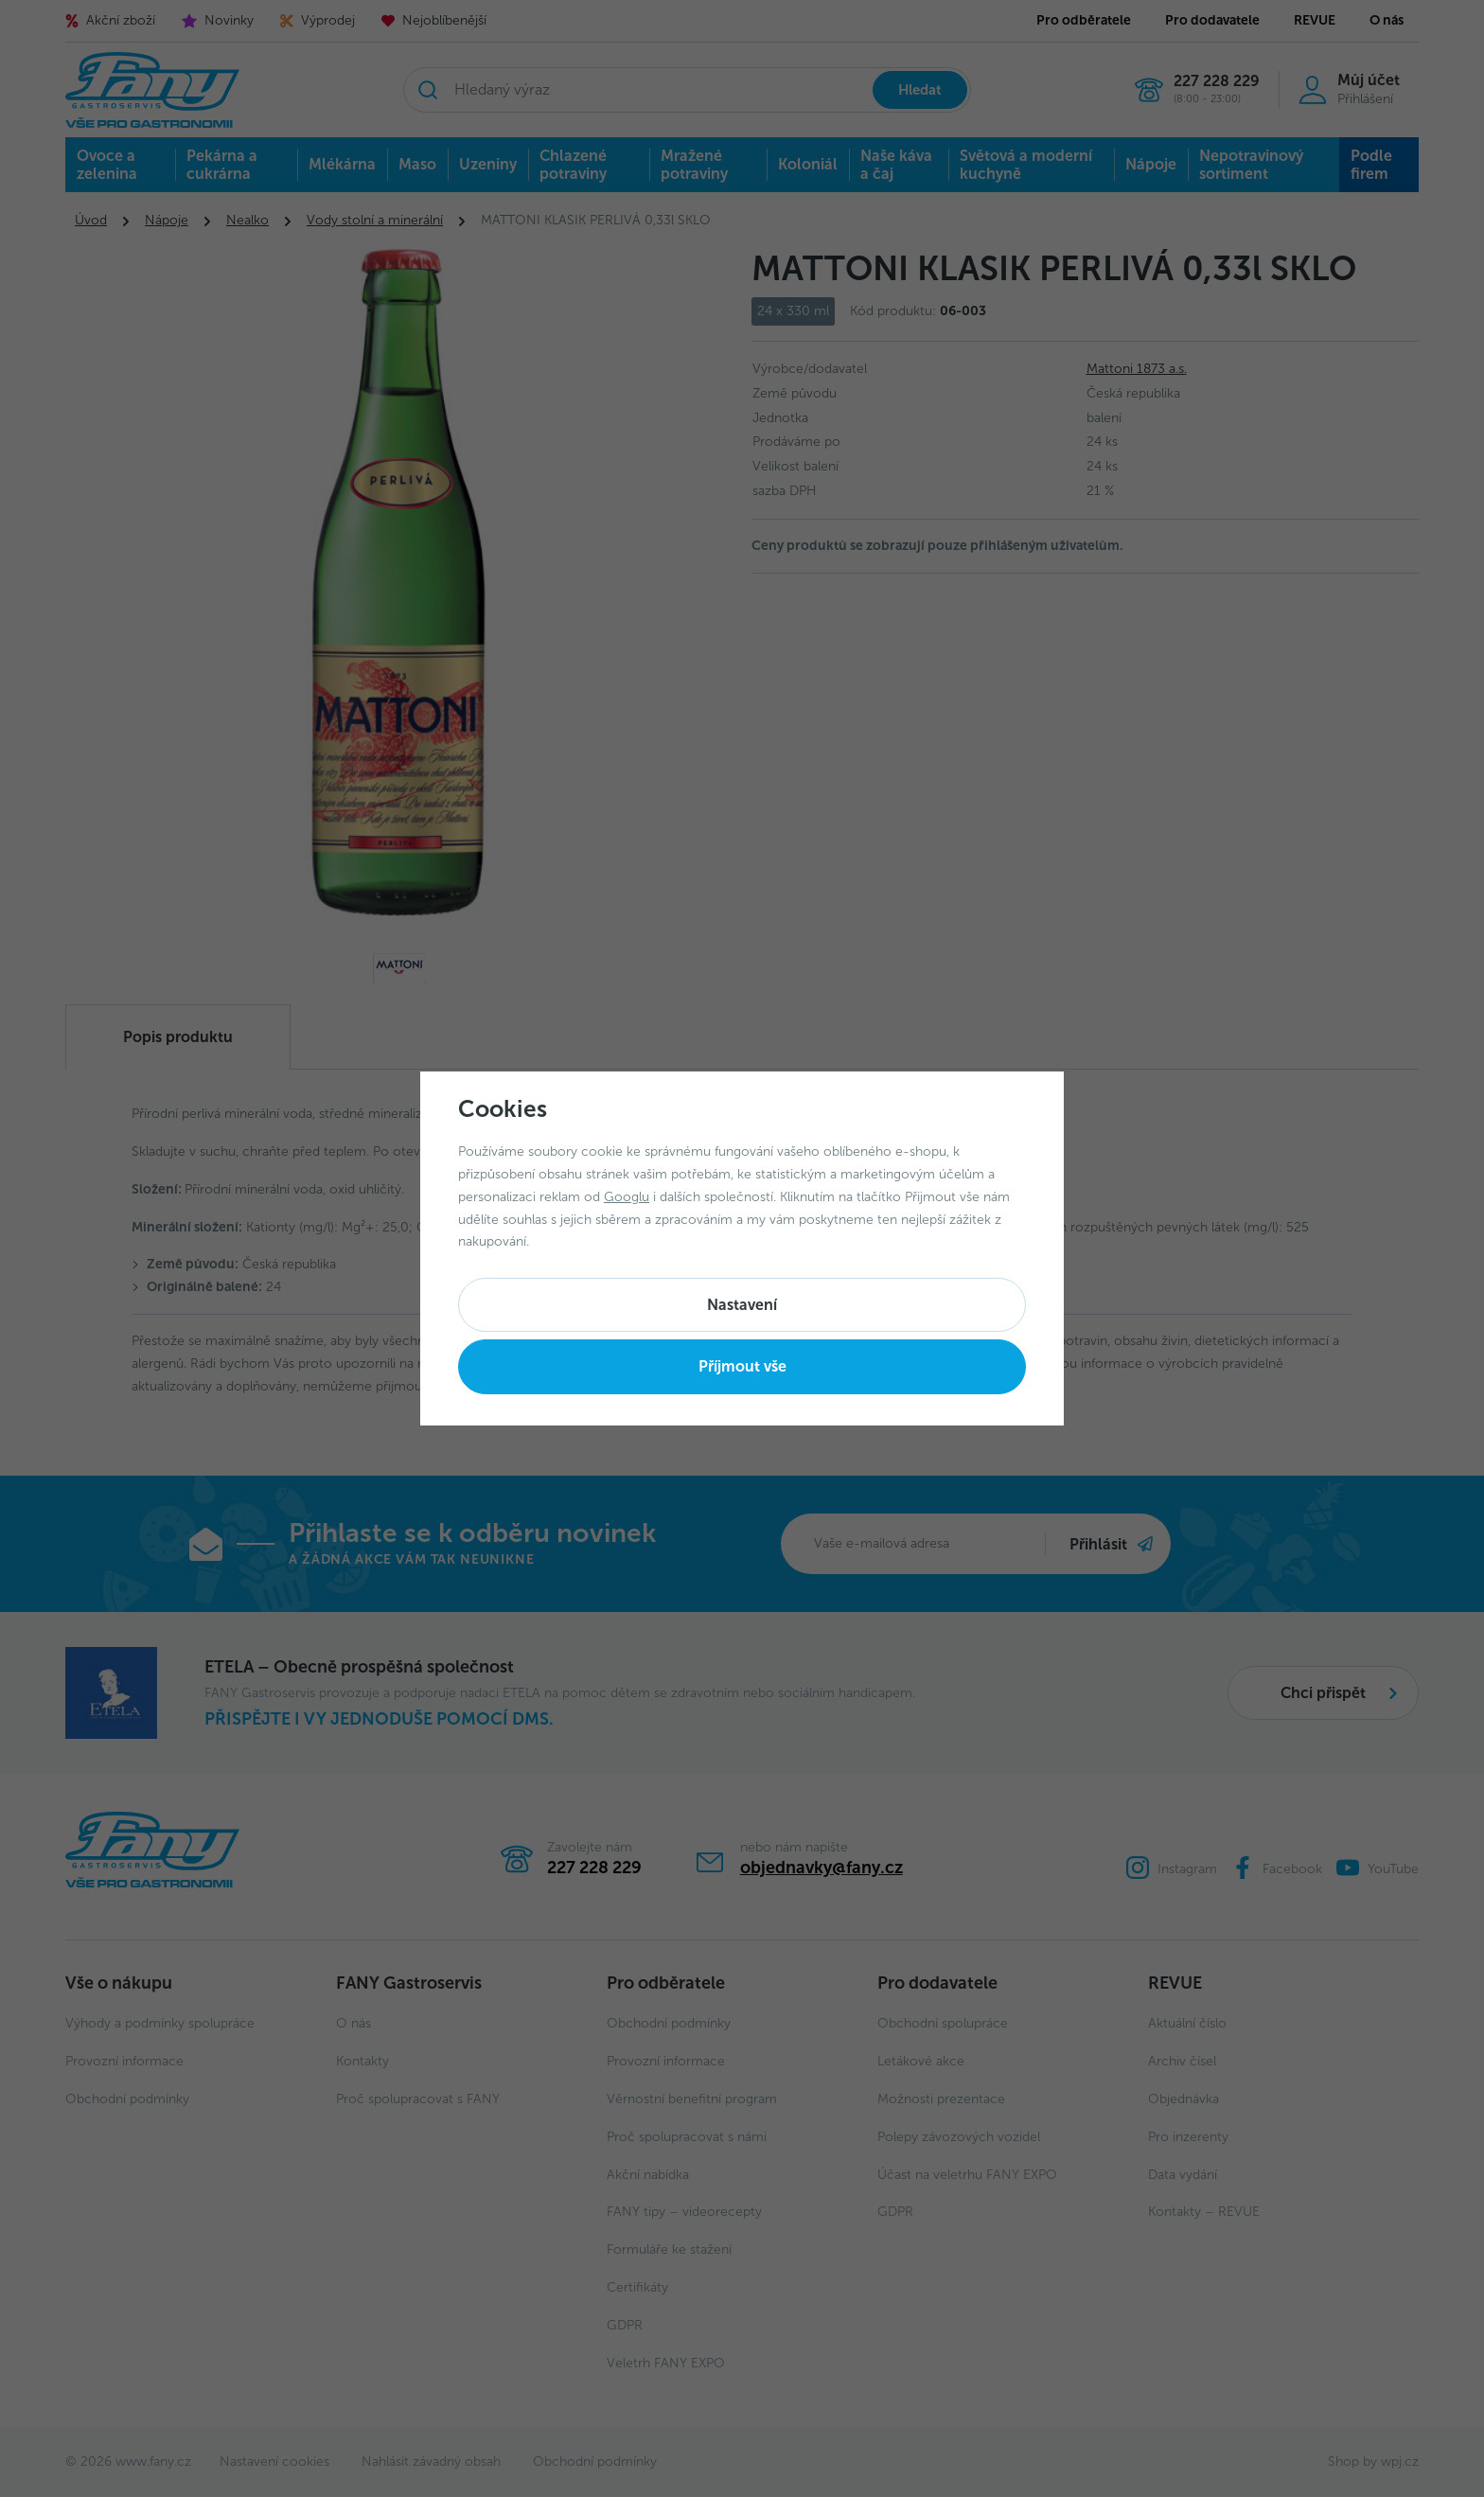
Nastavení (742, 1305)
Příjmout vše (742, 1366)
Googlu (626, 1197)
